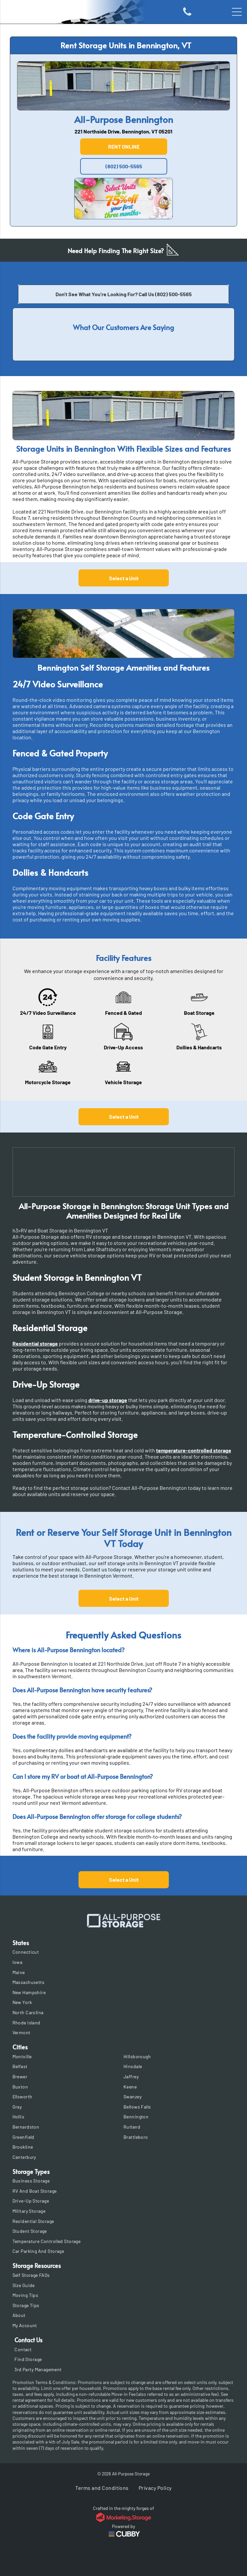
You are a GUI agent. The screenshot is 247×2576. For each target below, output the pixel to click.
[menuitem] (123, 1952)
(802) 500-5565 (173, 294)
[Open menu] (237, 12)
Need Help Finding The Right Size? (116, 250)
